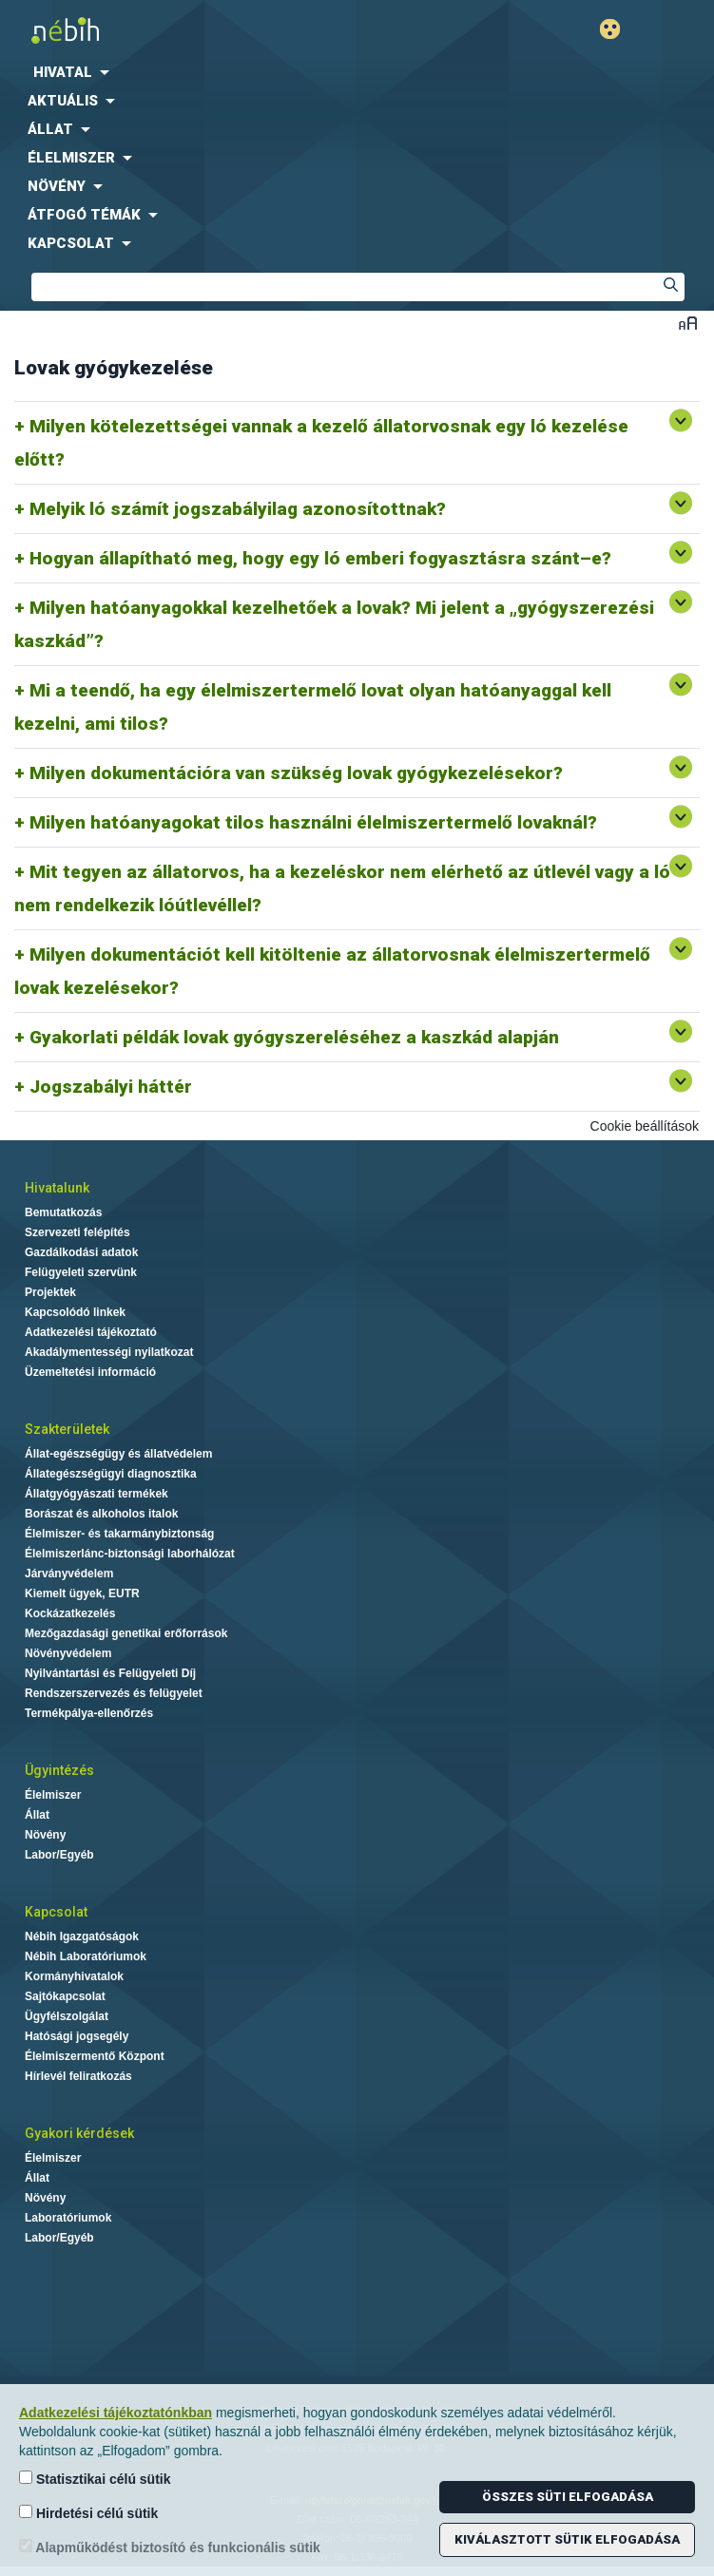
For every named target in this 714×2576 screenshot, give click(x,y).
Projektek (50, 1292)
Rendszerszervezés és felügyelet (114, 1693)
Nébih (178, 30)
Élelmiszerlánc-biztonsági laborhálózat (130, 1553)
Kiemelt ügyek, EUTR (82, 1593)
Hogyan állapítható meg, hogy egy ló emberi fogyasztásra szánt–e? (320, 558)
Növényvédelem (68, 1653)
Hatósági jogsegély (76, 2036)
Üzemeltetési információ (90, 1372)
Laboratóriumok (68, 2217)
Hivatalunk (57, 1187)
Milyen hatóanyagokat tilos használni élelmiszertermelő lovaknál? (313, 822)
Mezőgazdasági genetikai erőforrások (126, 1633)
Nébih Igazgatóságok (82, 1936)
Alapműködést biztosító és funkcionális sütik (169, 2547)
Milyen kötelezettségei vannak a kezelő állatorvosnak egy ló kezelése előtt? (321, 442)
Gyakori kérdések (79, 2133)
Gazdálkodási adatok (81, 1252)
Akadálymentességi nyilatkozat (109, 1352)
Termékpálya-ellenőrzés (89, 1713)
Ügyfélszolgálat (66, 2016)
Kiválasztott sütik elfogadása (567, 2539)
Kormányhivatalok (74, 1976)
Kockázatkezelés (70, 1613)
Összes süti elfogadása (567, 2497)
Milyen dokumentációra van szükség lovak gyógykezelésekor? (296, 773)
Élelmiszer (53, 1795)
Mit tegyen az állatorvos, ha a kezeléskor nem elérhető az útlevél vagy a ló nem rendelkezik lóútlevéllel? (342, 888)
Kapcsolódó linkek (75, 1312)
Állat (37, 1815)
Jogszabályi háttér (110, 1086)
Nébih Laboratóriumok (85, 1956)
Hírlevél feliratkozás (78, 2076)
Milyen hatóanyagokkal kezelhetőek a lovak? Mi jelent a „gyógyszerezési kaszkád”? (334, 624)
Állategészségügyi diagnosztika (111, 1473)
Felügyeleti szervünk (81, 1272)
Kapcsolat (56, 1911)
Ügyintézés (59, 1770)
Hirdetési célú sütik (88, 2513)
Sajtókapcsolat (65, 1996)
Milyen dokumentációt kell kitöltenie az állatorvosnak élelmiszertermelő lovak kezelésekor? (332, 971)
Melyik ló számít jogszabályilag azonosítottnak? (237, 509)
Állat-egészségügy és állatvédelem (118, 1453)
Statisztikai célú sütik (95, 2479)
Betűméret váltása (688, 322)
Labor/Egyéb (59, 1854)
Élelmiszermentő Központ (94, 2056)
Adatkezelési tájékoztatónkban (115, 2412)
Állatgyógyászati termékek (96, 1493)
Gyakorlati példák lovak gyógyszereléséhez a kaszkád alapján (294, 1037)
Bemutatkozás (63, 1212)
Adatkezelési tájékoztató (91, 1332)
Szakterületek (67, 1429)
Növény (45, 1834)
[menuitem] (357, 72)
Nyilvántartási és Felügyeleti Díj (110, 1673)
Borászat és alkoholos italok (101, 1513)
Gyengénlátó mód (617, 29)
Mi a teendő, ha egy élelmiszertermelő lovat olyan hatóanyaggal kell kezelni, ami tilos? (312, 707)
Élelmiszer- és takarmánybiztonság (119, 1533)
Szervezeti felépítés (77, 1232)
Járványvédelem (69, 1573)
